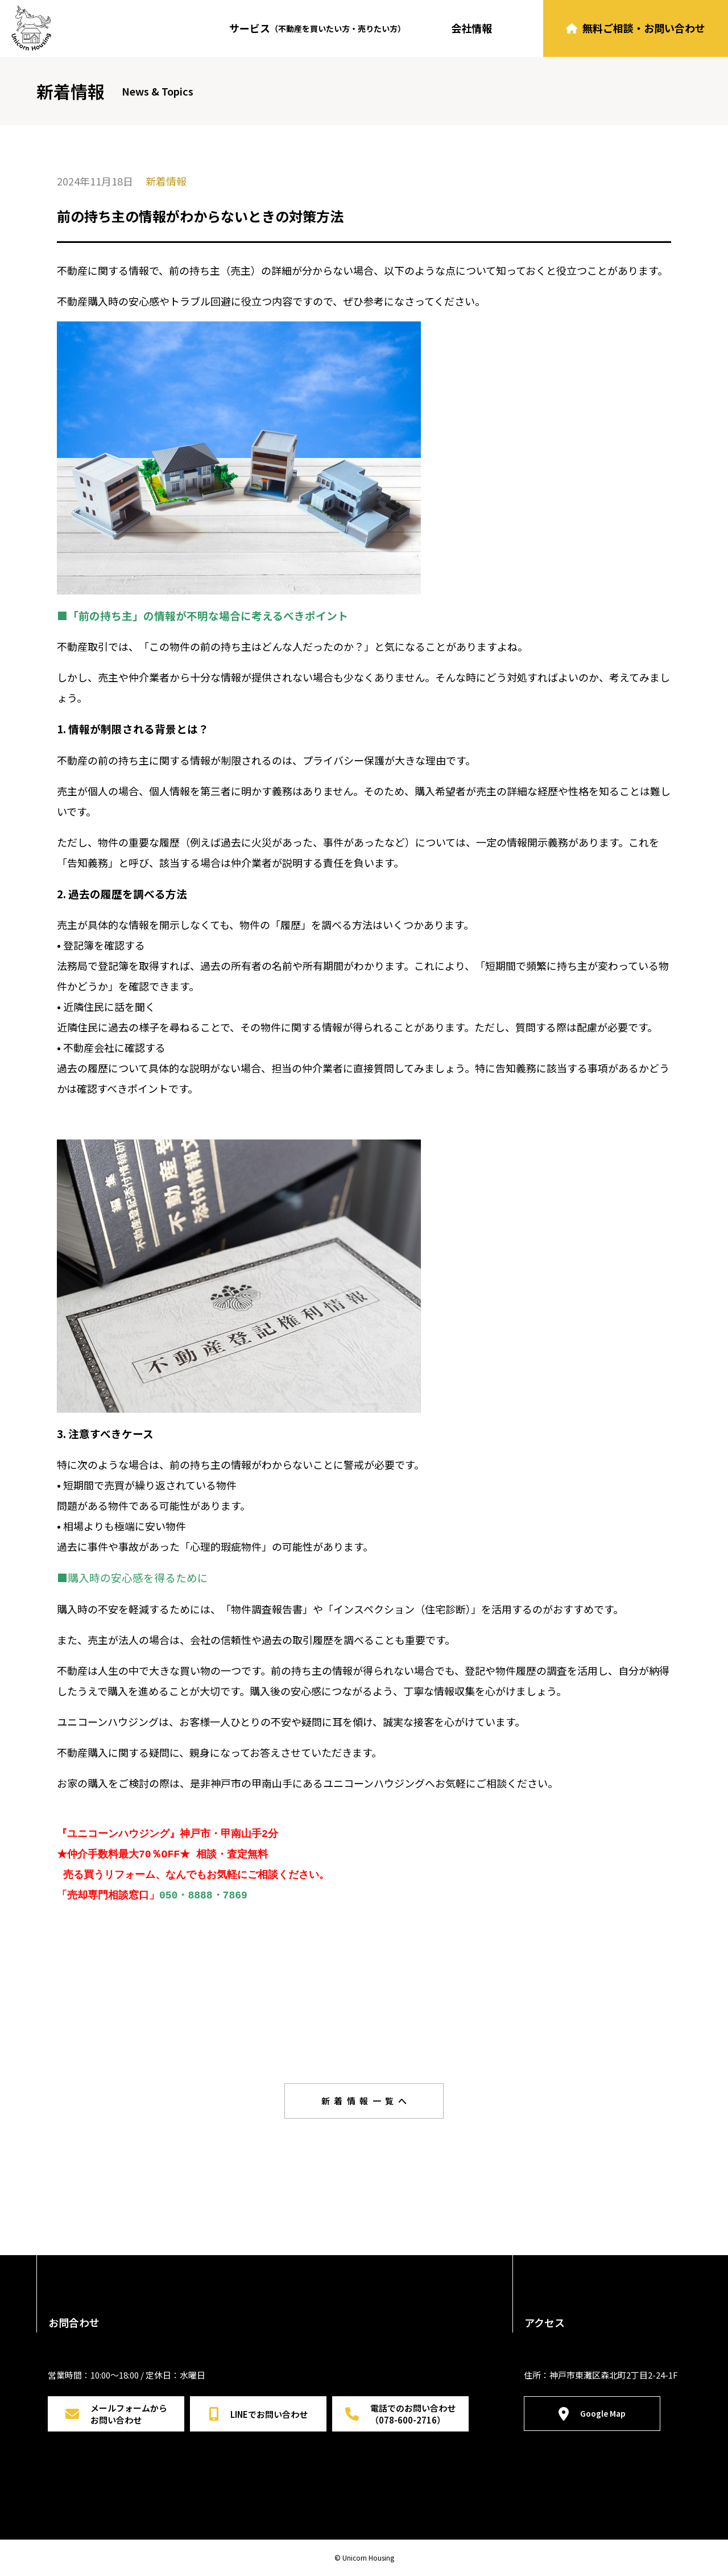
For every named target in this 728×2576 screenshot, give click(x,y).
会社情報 (471, 27)
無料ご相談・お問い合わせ (635, 27)
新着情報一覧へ (366, 2101)
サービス (317, 27)
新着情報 (166, 181)
